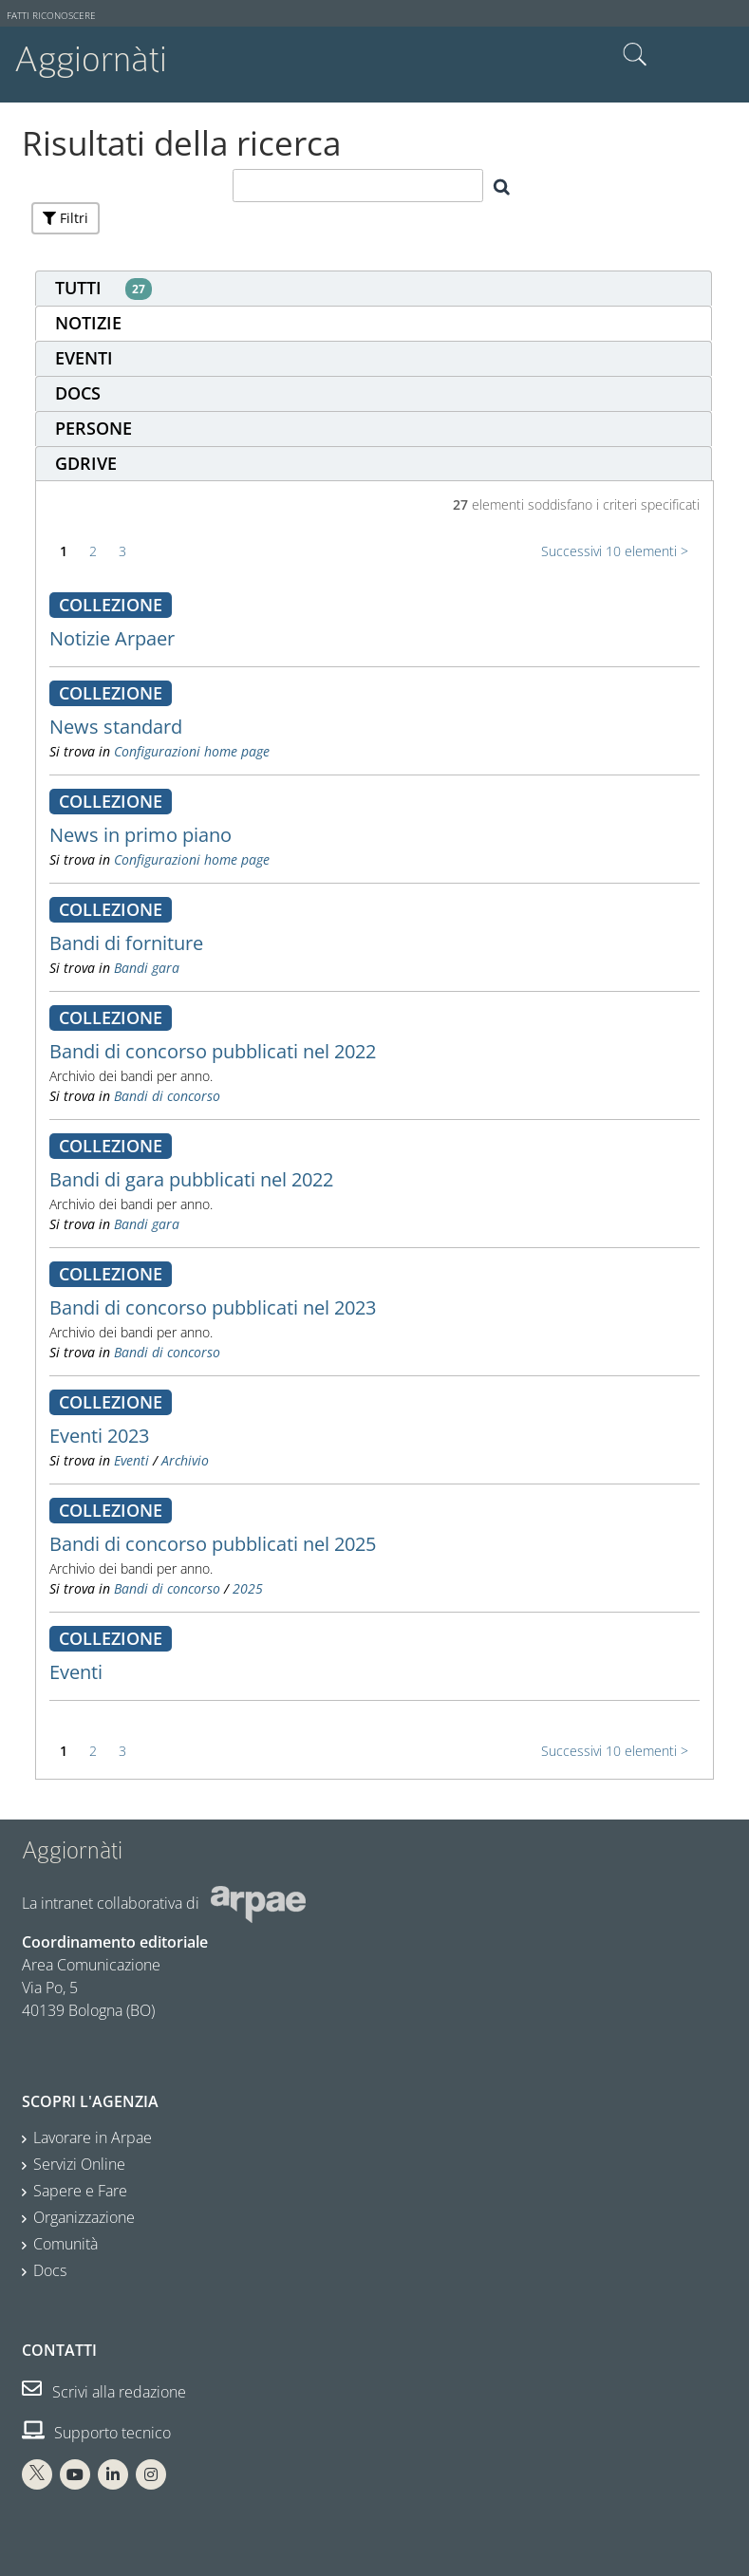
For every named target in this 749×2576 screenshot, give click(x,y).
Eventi (131, 1460)
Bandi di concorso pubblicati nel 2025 (212, 1544)
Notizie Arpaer (112, 638)
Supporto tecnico (96, 2432)
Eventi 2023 (99, 1435)
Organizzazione (84, 2217)
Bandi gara (146, 968)
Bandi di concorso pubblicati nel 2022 (212, 1051)
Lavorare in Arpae (92, 2137)
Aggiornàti (90, 59)
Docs (49, 2270)
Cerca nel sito (635, 55)
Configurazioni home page (192, 751)
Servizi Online (79, 2164)
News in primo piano (140, 835)
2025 (248, 1588)
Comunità (65, 2243)
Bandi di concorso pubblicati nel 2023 (212, 1307)
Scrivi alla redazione (104, 2391)
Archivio (185, 1460)
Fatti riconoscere (51, 15)
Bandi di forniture (126, 943)
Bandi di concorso (167, 1096)
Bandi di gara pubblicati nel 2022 (191, 1179)
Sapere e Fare (80, 2190)
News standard (115, 726)
